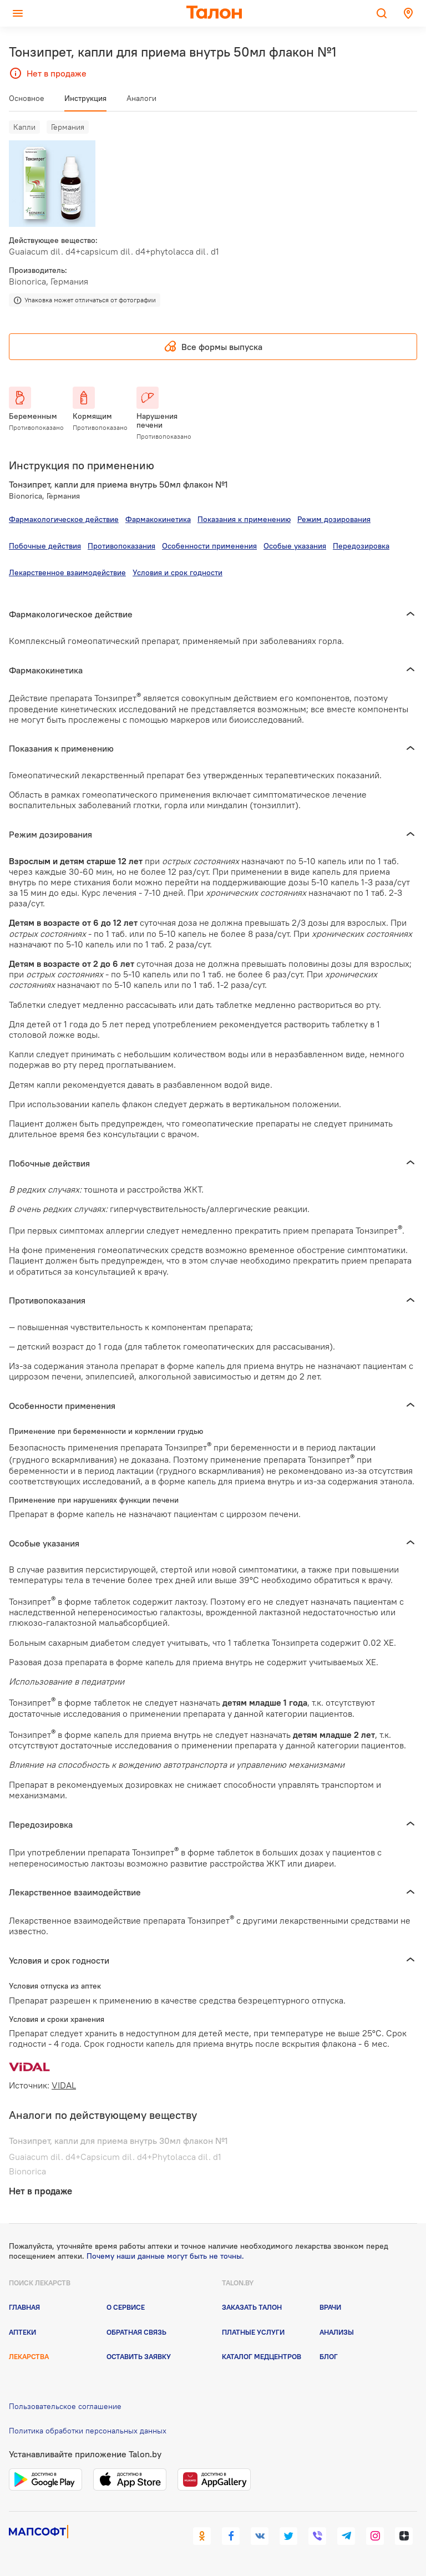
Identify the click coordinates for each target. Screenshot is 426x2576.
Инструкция (85, 98)
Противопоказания (121, 546)
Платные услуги (253, 2331)
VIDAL (64, 2085)
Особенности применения (209, 546)
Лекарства (29, 2356)
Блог (329, 2356)
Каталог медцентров (261, 2356)
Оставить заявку (138, 2356)
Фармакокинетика (158, 519)
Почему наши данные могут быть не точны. (165, 2256)
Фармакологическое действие (64, 519)
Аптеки (22, 2331)
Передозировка (361, 546)
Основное (26, 98)
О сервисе (125, 2307)
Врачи (330, 2307)
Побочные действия (45, 546)
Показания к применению (244, 519)
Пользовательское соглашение (65, 2406)
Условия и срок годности (177, 572)
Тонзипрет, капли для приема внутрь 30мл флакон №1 (118, 2140)
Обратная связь (136, 2331)
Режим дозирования (334, 519)
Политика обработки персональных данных (87, 2431)
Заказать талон (252, 2307)
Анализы (337, 2331)
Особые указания (294, 546)
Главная (24, 2307)
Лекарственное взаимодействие (67, 572)
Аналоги (141, 98)
